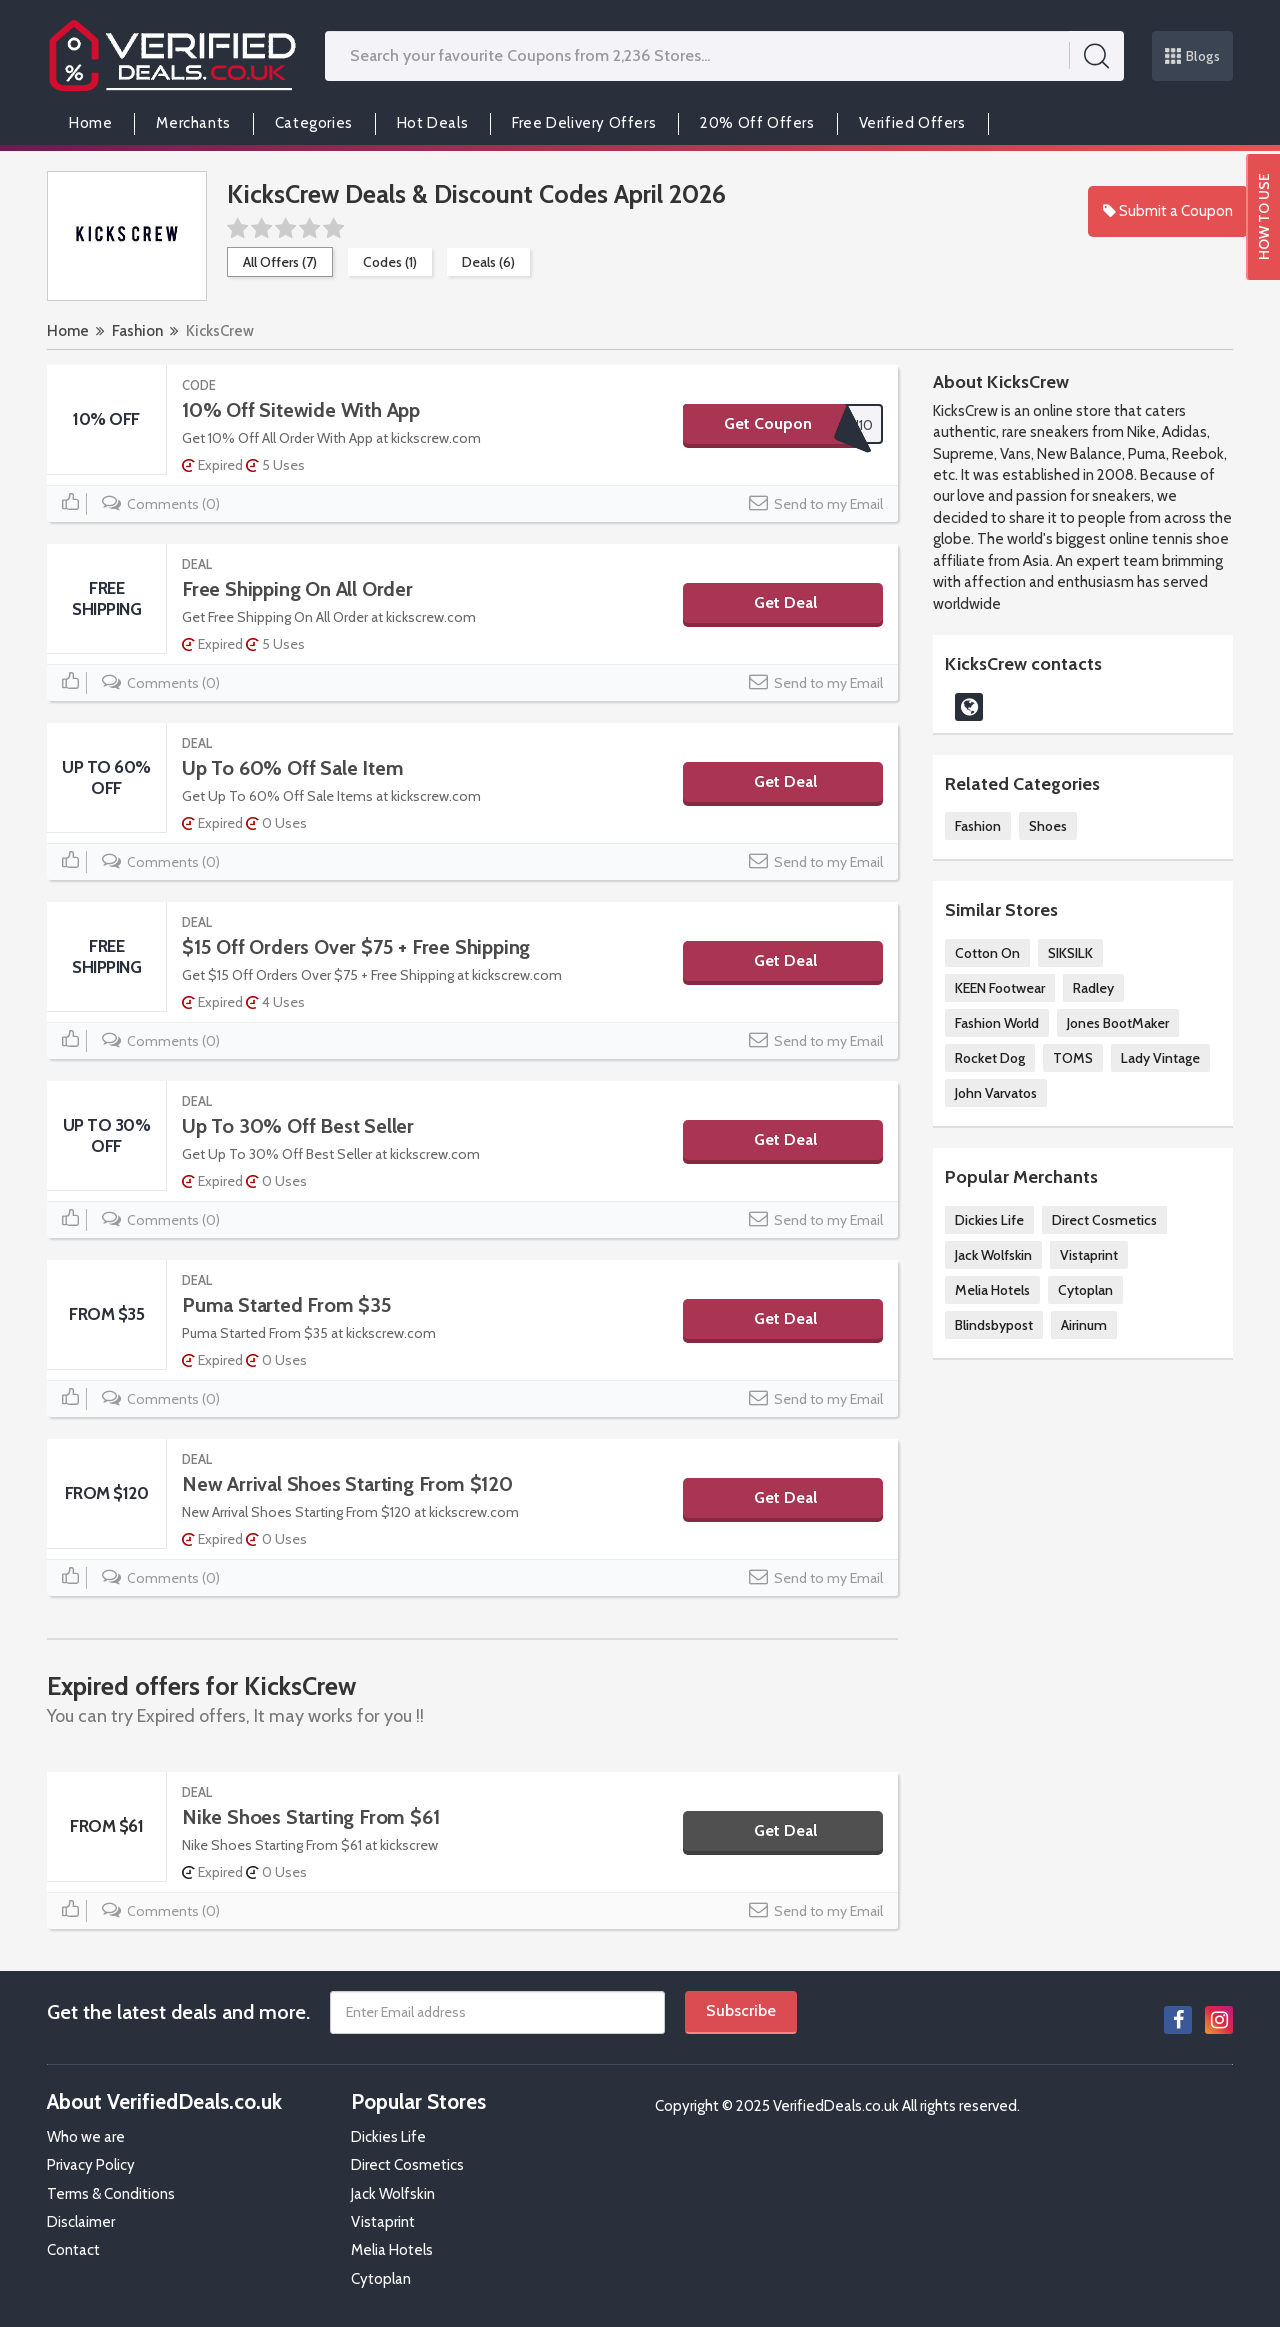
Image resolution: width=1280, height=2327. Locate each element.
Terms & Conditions (111, 2194)
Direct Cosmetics (1104, 1220)
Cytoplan (1085, 1290)
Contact (73, 2250)
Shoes (1048, 826)
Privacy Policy (91, 2165)
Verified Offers (912, 123)
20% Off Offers (757, 123)
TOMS (1073, 1058)
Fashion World (997, 1023)
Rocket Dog (990, 1058)
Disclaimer (81, 2222)
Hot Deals (432, 123)
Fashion (137, 331)
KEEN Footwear (1000, 988)
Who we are (86, 2137)
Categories (314, 123)
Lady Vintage (1160, 1058)
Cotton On (987, 953)
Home (90, 123)
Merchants (193, 123)
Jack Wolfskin (993, 1255)
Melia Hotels (992, 1290)
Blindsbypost (994, 1325)
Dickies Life (989, 1220)
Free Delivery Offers (584, 123)
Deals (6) (488, 262)
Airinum (1084, 1325)
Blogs (1193, 56)
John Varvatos (996, 1093)
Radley (1093, 988)
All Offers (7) (280, 262)
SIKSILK (1070, 953)
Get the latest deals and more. (178, 2012)
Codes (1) (390, 262)
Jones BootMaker (1118, 1023)
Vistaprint (1089, 1255)
